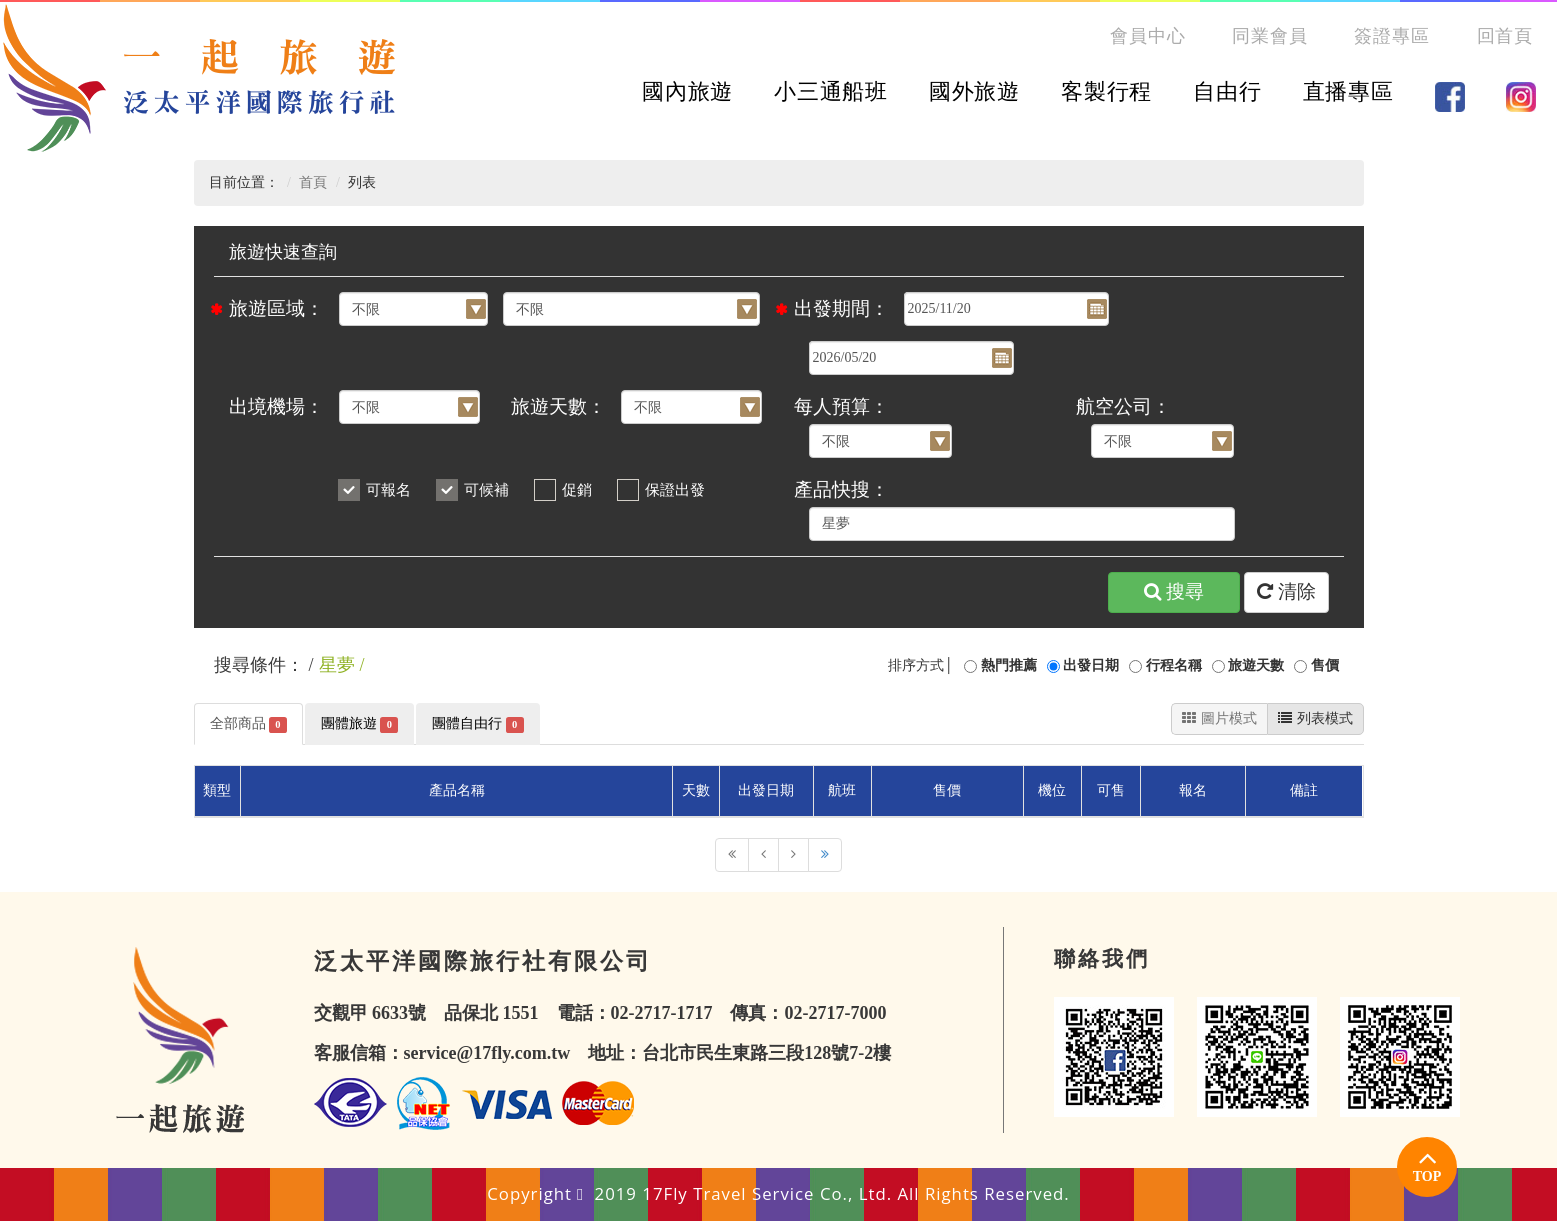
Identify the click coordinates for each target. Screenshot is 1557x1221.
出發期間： (841, 308)
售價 (1325, 665)
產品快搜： (841, 489)
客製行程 (1106, 91)
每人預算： (841, 406)
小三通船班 (830, 91)
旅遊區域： (276, 308)
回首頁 (1505, 36)
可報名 (388, 490)
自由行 (1227, 91)
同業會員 (1270, 36)
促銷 (577, 490)
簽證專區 (1392, 36)
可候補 (486, 490)
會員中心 (1148, 36)
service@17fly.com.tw (487, 1053)
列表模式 (1315, 718)
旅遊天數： (558, 406)
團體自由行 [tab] (477, 724)
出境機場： (276, 406)
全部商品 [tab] (248, 724)
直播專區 (1348, 91)
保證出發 (675, 490)
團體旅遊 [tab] (359, 724)
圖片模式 (1219, 718)
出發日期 (1091, 665)
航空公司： (1123, 406)
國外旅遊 (974, 91)
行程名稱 (1174, 665)
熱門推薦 (1009, 665)
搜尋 (1174, 592)
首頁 (313, 182)
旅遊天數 (1256, 665)
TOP (1427, 1163)
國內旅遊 (687, 91)
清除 (1286, 592)
